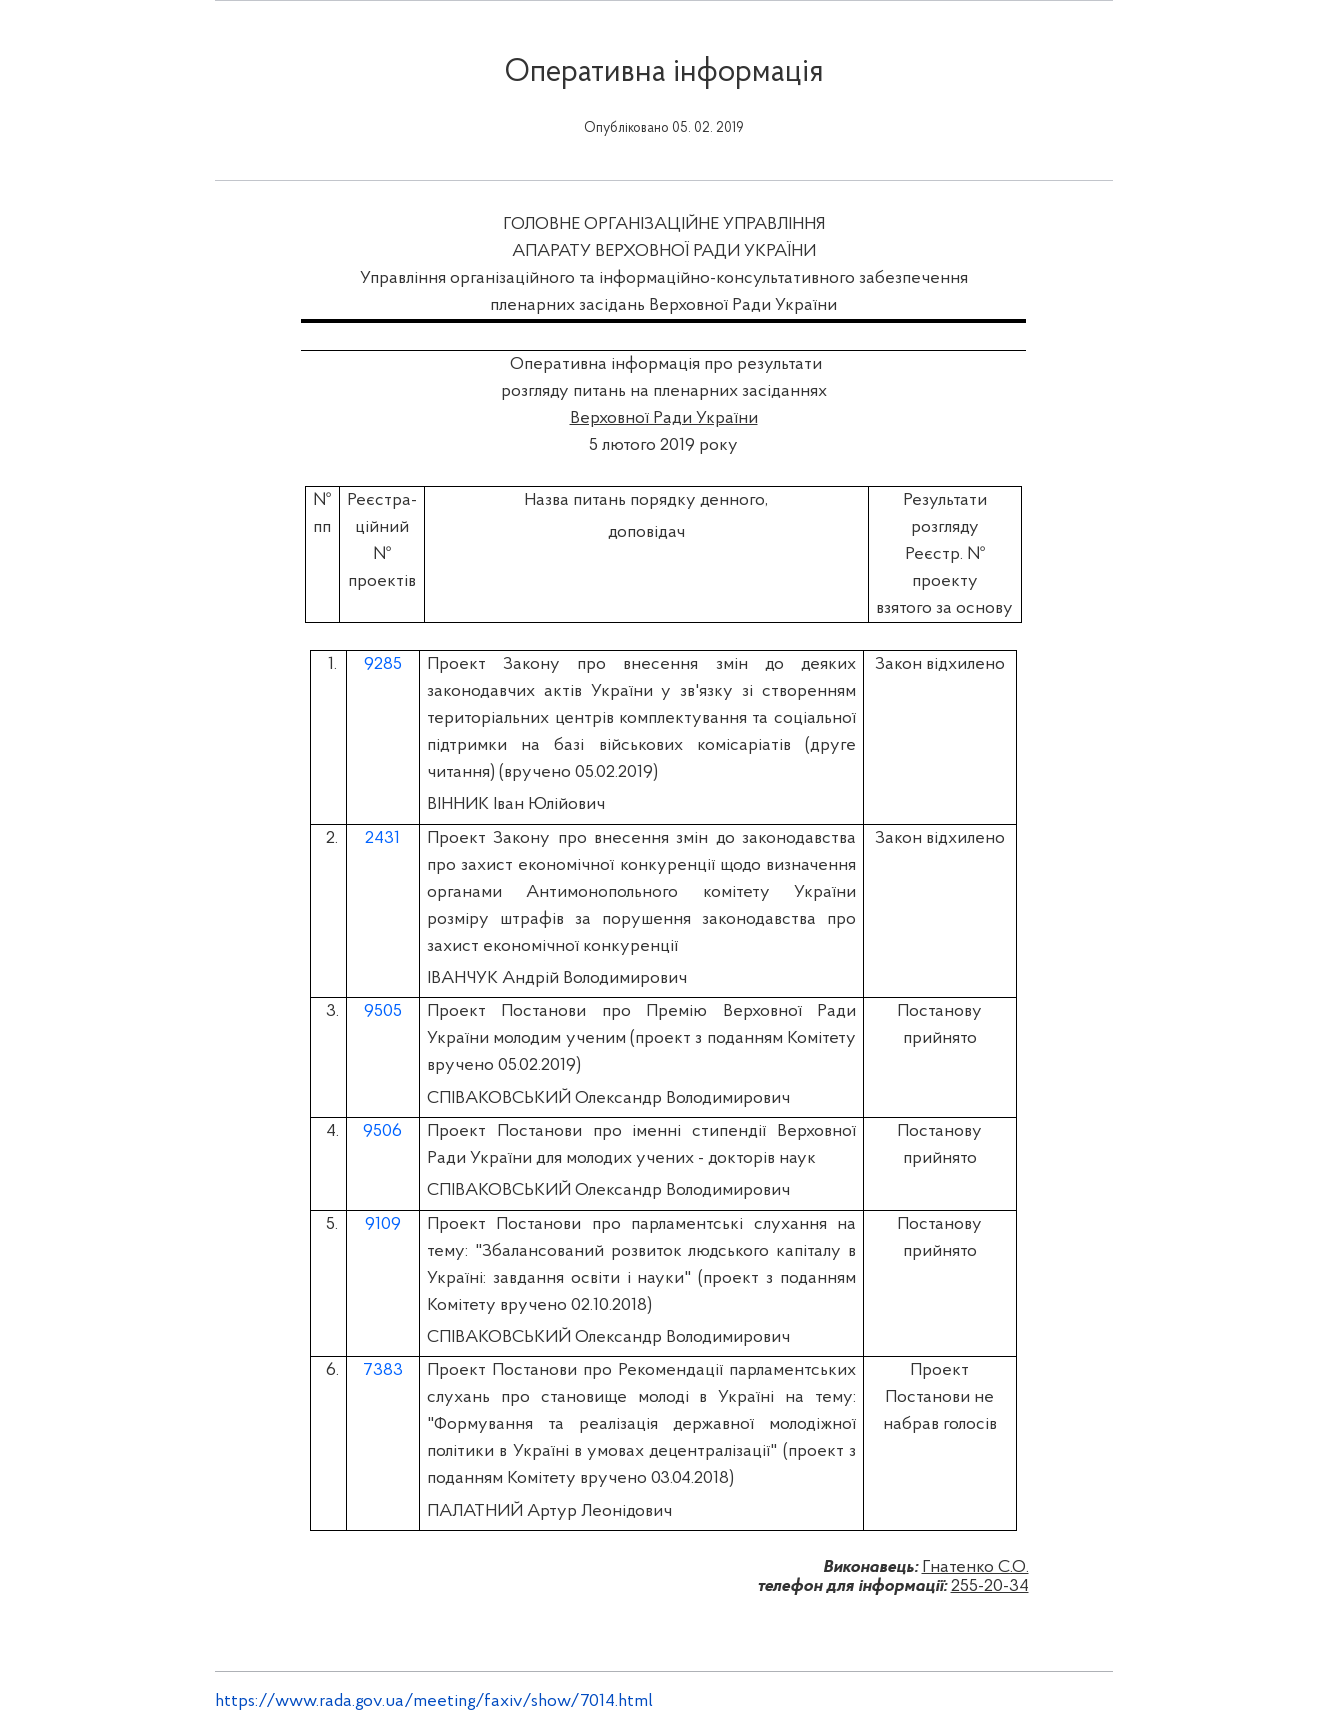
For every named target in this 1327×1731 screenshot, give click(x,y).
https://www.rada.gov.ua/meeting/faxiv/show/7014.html (434, 1701)
